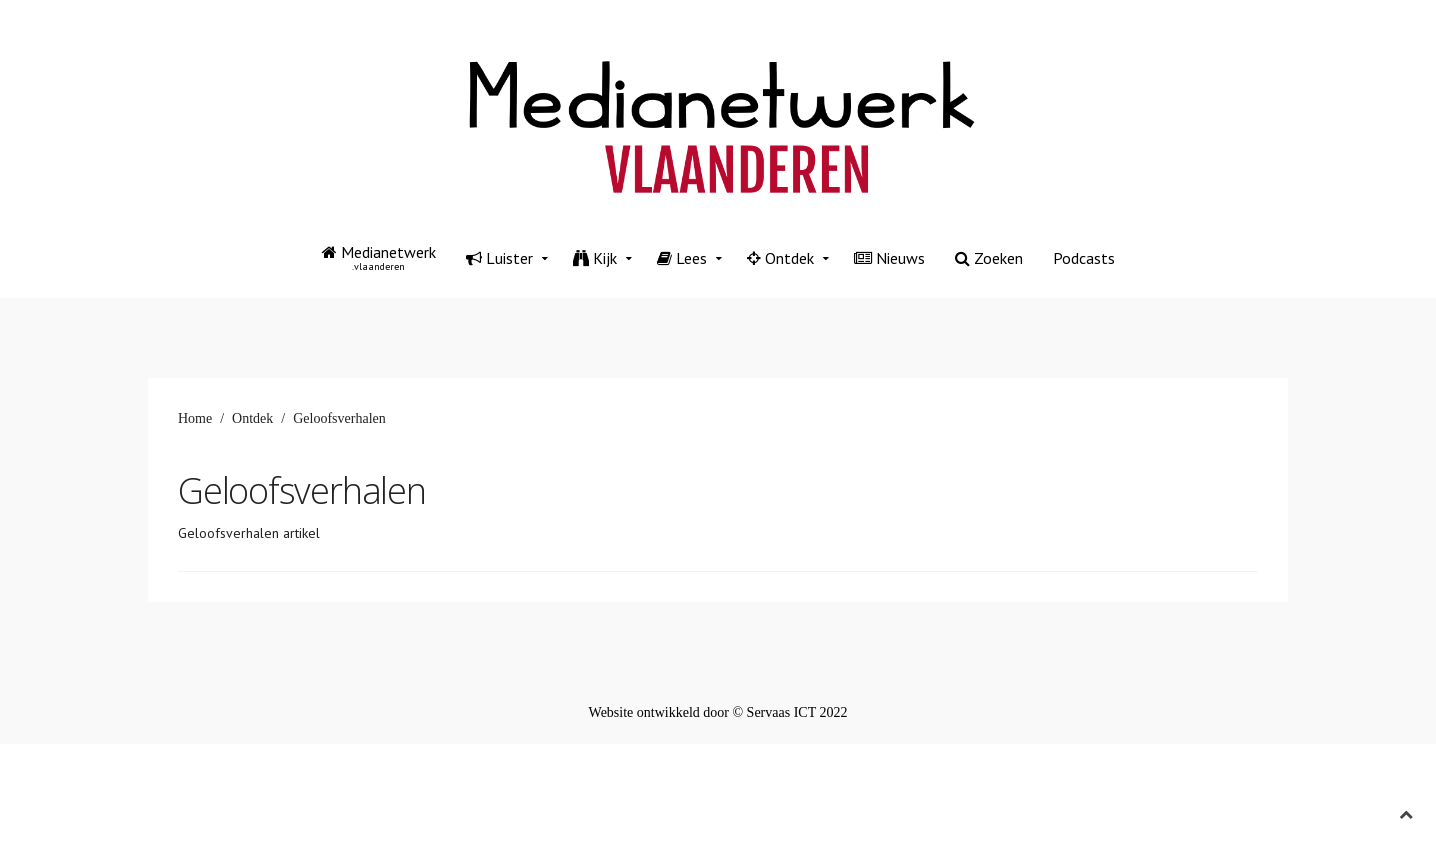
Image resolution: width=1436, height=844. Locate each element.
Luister (499, 258)
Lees (682, 258)
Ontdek (780, 258)
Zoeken (989, 258)
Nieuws (889, 258)
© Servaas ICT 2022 (789, 712)
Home (195, 418)
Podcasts (1084, 258)
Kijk (595, 258)
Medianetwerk (379, 257)
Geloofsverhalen (302, 490)
